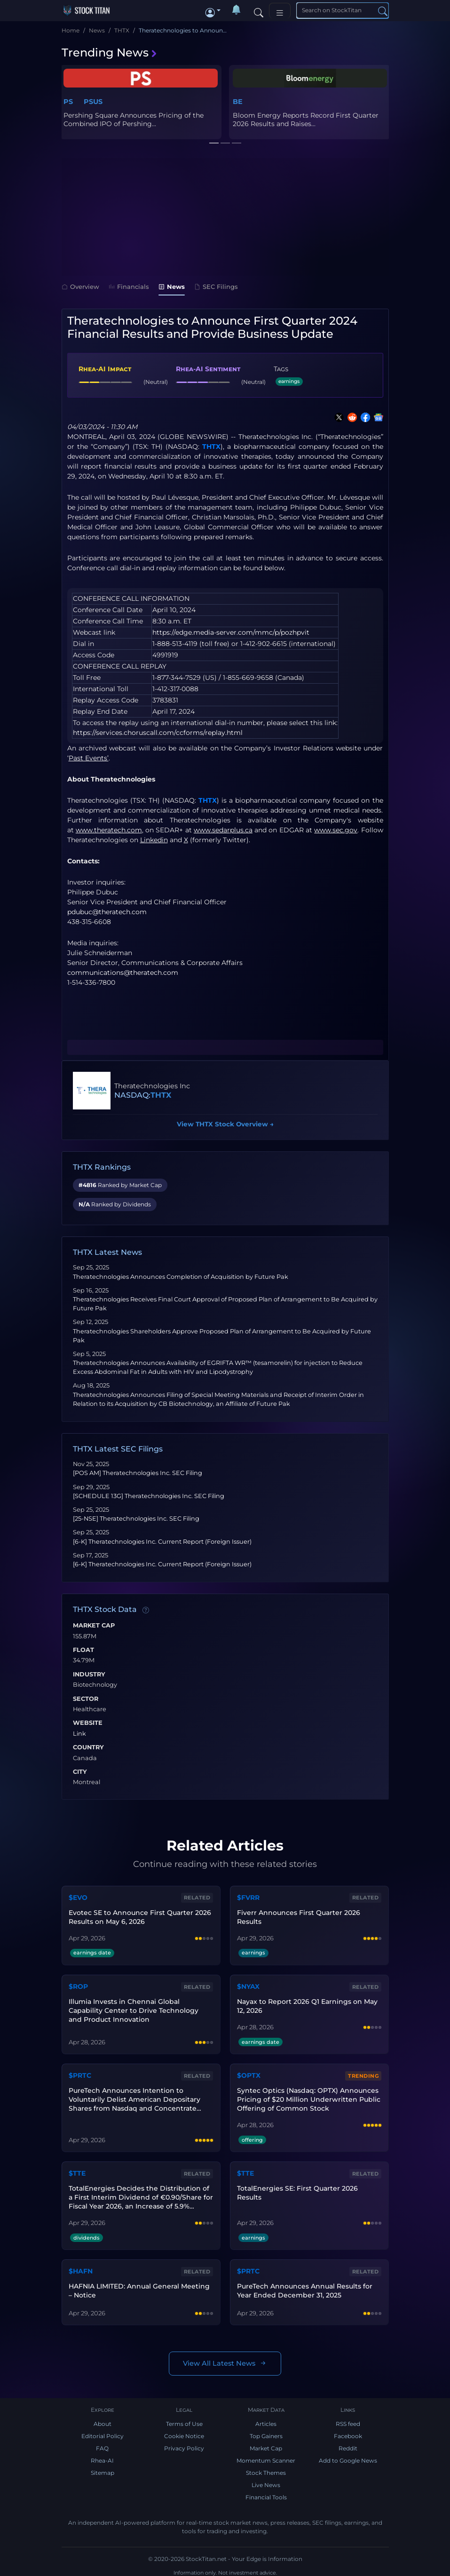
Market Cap (94, 1625)
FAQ (102, 2444)
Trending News (110, 52)
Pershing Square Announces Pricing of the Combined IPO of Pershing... (133, 119)
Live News (266, 2480)
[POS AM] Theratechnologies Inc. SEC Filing (137, 1472)
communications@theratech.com (122, 972)
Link (79, 1734)
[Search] (258, 10)
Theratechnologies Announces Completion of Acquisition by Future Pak (180, 1276)
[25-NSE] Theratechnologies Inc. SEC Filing (136, 1518)
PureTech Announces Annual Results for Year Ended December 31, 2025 (304, 2285)
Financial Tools (266, 2492)
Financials (129, 286)
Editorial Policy (102, 2431)
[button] (213, 10)
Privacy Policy (184, 2444)
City (80, 1772)
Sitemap (102, 2468)
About (102, 2419)
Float (83, 1650)
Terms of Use (184, 2419)
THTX (211, 446)
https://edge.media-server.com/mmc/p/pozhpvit (230, 632)
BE (238, 101)
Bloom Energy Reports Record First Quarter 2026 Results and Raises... (306, 119)
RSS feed (348, 2419)
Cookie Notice (184, 2431)
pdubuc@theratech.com (107, 912)
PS (68, 101)
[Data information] (145, 1610)
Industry (89, 1674)
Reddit (348, 2444)
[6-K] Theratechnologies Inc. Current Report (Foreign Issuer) (162, 1541)
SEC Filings (216, 286)
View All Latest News (225, 2359)
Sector (85, 1699)
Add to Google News (348, 2456)
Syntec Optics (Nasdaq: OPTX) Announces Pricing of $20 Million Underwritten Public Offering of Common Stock (308, 2096)
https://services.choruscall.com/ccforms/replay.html (158, 732)
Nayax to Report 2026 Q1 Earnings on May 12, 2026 (307, 2004)
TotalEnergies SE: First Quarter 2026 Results (297, 2188)
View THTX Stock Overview (225, 1124)
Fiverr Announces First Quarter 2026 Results (298, 1916)
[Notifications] (236, 10)
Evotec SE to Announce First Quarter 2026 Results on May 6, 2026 (139, 1916)
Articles (265, 2419)
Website (88, 1723)
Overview (80, 286)
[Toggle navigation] (280, 10)
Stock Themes (266, 2468)
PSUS (93, 101)
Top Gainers (266, 2431)
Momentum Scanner (266, 2456)
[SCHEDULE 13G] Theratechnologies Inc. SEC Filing (148, 1495)
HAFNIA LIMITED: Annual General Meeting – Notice (138, 2285)
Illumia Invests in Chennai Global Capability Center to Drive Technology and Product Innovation (140, 2008)
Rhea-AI (102, 2456)
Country (88, 1747)
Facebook (348, 2431)
